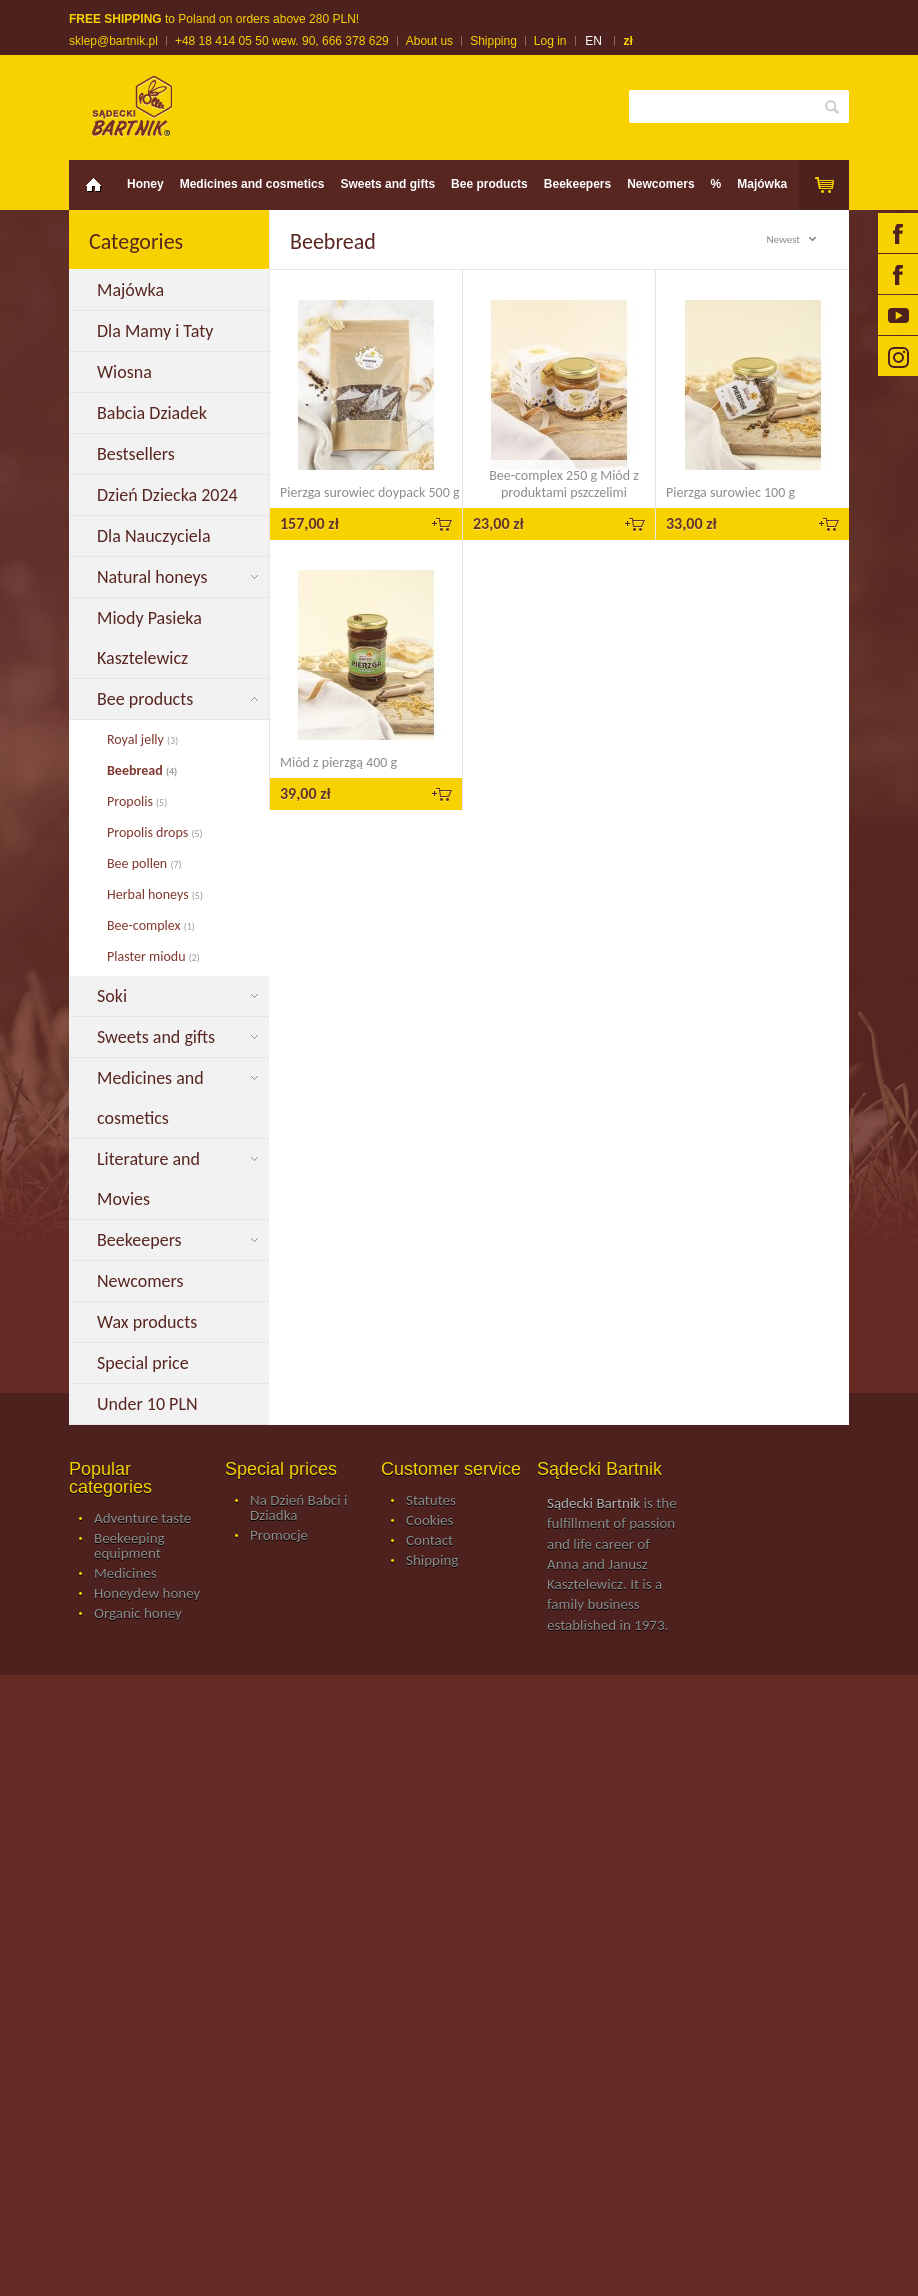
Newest (794, 239)
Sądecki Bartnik (593, 1503)
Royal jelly (142, 739)
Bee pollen (144, 863)
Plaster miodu (153, 956)
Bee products (489, 184)
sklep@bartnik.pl (113, 41)
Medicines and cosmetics (252, 184)
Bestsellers (138, 454)
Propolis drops (155, 832)
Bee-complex (151, 925)
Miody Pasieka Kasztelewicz (149, 638)
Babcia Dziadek (156, 413)
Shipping (493, 41)
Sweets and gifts (387, 184)
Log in (550, 41)
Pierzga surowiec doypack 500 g (370, 492)
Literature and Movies (148, 1179)
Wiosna (126, 372)
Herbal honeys (155, 894)
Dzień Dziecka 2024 (169, 495)
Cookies (429, 1521)
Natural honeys (154, 577)
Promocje (279, 1536)
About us (429, 41)
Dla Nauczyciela (158, 536)
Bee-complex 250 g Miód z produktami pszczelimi (564, 484)
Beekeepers (577, 184)
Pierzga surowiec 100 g (730, 492)
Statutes (431, 1501)
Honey (145, 184)
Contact (429, 1541)
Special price (145, 1363)
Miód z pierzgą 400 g (338, 762)
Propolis (137, 801)
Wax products (149, 1322)
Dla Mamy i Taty (159, 331)
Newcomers (660, 184)
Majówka (762, 184)
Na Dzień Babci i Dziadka (298, 1508)
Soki (114, 996)
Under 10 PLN (149, 1404)
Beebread (142, 770)
